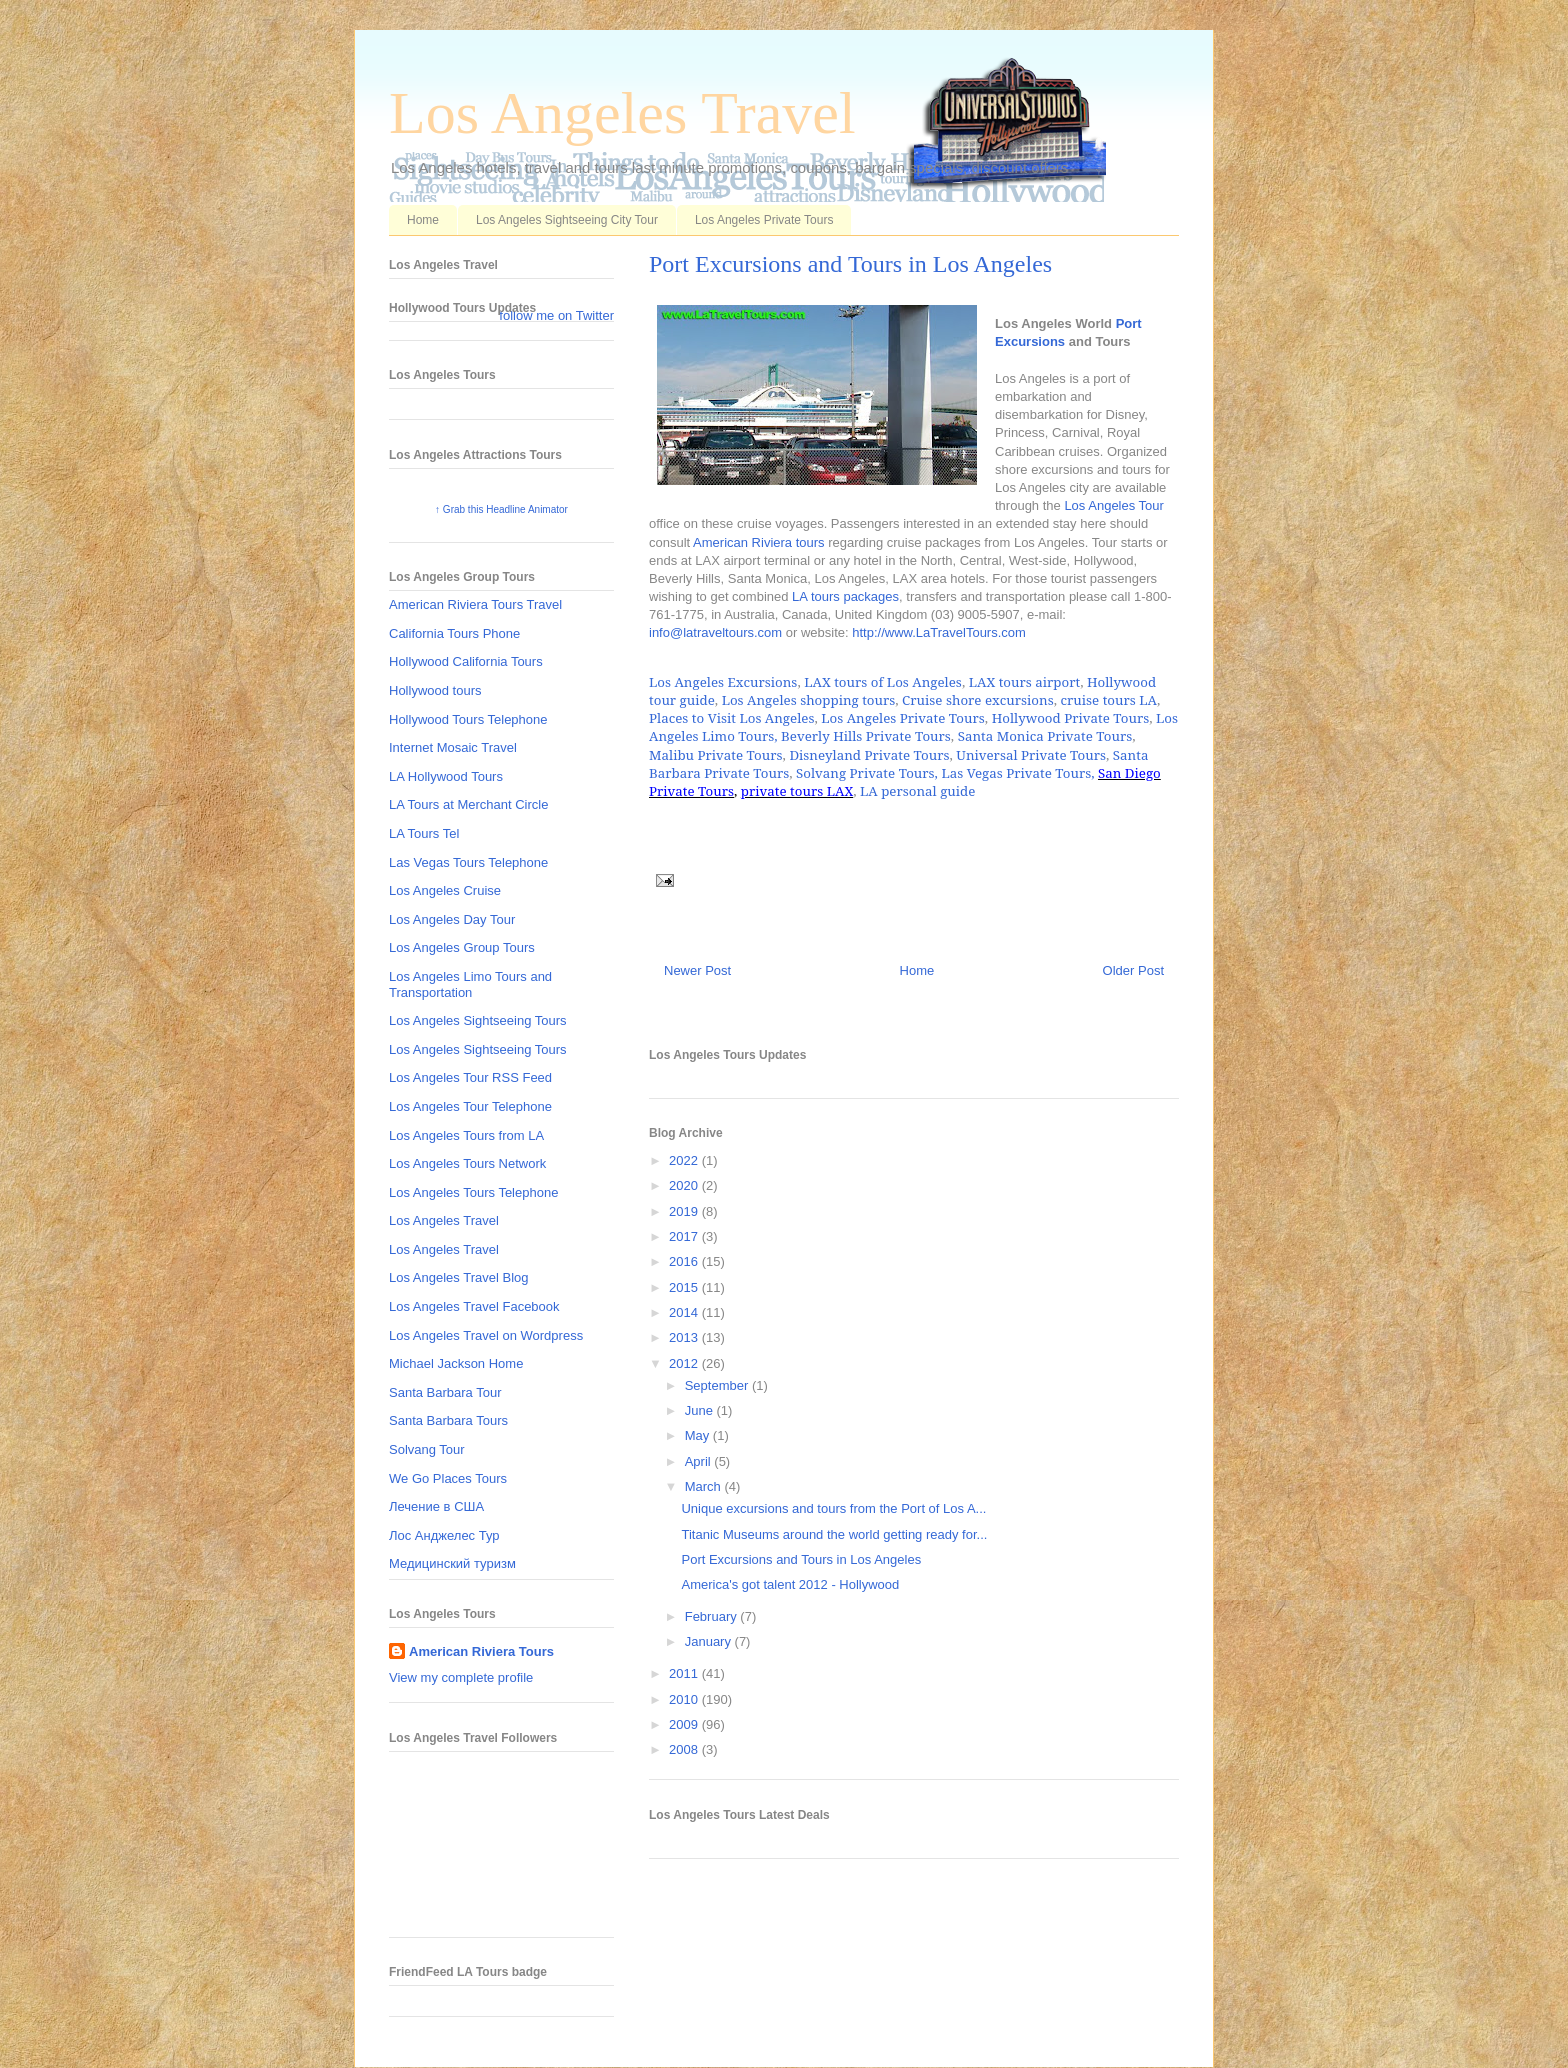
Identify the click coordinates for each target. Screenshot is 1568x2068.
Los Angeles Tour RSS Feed (470, 1077)
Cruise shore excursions (978, 700)
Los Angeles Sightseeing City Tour (567, 220)
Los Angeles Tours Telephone (473, 1192)
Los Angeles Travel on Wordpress (486, 1335)
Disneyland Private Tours (869, 755)
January (710, 1641)
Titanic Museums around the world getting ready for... (834, 1534)
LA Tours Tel (424, 833)
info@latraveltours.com (715, 632)
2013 (685, 1337)
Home (423, 220)
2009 (685, 1724)
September (718, 1385)
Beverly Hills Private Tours (866, 736)
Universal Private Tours (1031, 755)
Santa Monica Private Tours (1045, 736)
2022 (685, 1160)
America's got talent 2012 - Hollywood (790, 1584)
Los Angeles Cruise (445, 890)
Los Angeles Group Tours (462, 947)
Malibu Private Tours (716, 755)
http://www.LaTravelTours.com (939, 632)
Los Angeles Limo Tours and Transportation (470, 984)
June (701, 1410)
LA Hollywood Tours (446, 776)
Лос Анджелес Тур (444, 1535)
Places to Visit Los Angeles (731, 718)
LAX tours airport (1024, 682)
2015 (685, 1287)
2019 (685, 1211)
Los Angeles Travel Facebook (474, 1306)
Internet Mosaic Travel (453, 747)
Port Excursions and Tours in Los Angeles (850, 264)
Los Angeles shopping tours (809, 700)
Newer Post (697, 970)
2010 (685, 1699)
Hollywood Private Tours (1071, 718)
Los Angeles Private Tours (764, 220)
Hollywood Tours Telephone (468, 719)
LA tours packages (845, 596)
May (699, 1435)
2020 (685, 1185)
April (700, 1461)
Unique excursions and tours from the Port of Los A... (833, 1508)
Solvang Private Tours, (867, 773)
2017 (685, 1236)
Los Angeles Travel (622, 113)
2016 (685, 1261)
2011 (685, 1673)
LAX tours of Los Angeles (883, 682)
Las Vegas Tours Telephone (468, 862)
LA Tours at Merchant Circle (468, 804)
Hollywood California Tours (466, 661)
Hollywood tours (435, 690)
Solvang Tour (427, 1449)
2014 (685, 1312)
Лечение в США (436, 1506)
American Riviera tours (759, 542)
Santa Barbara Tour (445, 1392)
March (705, 1486)
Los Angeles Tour (1114, 505)
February (713, 1616)
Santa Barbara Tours (448, 1420)
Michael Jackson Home (456, 1363)
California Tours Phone (454, 633)
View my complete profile (461, 1677)
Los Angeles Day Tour (452, 919)
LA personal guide (917, 791)
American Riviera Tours (481, 1651)
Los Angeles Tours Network (467, 1163)
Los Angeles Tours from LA (466, 1135)
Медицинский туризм (452, 1563)
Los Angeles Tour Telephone (470, 1106)
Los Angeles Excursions (723, 682)
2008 (685, 1749)
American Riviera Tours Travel (475, 604)
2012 (685, 1363)
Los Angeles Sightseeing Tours (478, 1020)
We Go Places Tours (448, 1478)
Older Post (1133, 970)
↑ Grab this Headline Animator (501, 509)
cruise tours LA (1108, 700)
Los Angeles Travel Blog (458, 1277)
